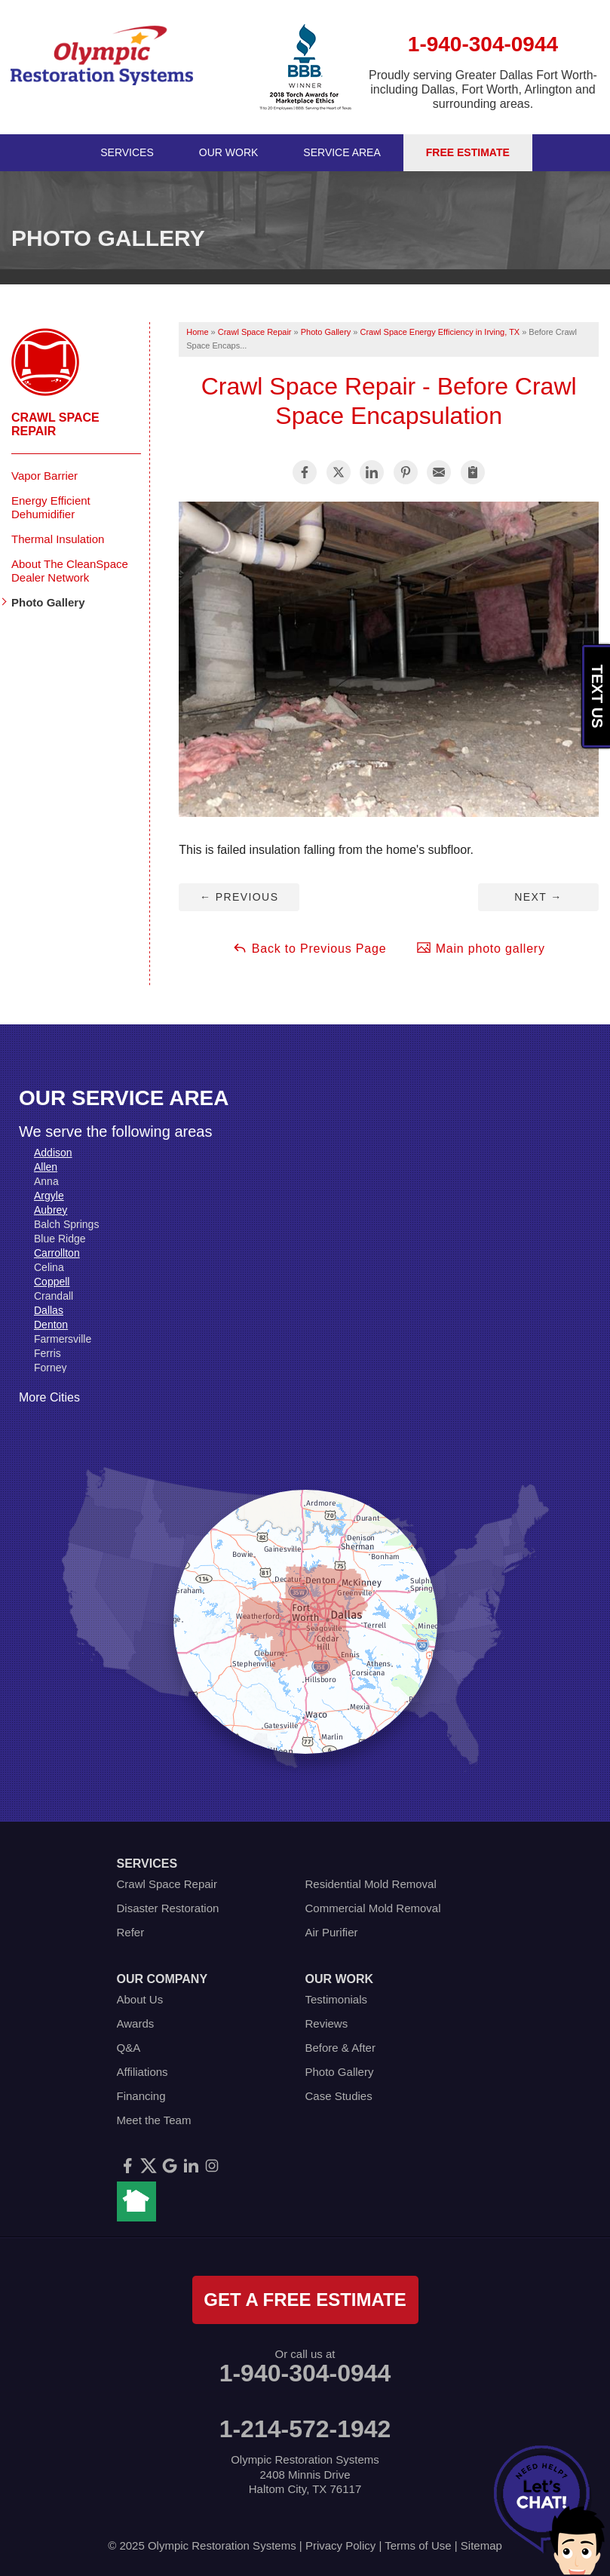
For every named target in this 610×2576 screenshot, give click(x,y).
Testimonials (336, 1999)
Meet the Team (154, 2120)
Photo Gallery (48, 602)
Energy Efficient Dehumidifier (50, 507)
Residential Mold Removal (371, 1884)
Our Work (229, 152)
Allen (45, 1167)
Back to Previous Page (309, 947)
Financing (141, 2095)
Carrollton (57, 1253)
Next (538, 897)
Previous (239, 897)
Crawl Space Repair (55, 424)
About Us (140, 1999)
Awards (136, 2023)
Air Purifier (331, 1932)
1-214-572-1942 (305, 2429)
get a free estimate (305, 2299)
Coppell (51, 1282)
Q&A (129, 2047)
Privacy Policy (340, 2545)
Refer (131, 1932)
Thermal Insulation (57, 539)
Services (127, 152)
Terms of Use (418, 2545)
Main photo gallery (480, 947)
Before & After (340, 2047)
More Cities (49, 1397)
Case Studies (338, 2095)
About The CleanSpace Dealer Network (69, 570)
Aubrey (50, 1210)
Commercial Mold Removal (373, 1908)
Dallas (48, 1310)
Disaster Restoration (168, 1908)
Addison (53, 1153)
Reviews (326, 2023)
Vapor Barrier (44, 475)
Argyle (49, 1196)
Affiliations (142, 2071)
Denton (51, 1325)
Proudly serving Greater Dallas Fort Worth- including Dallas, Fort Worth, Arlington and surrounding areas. (483, 89)
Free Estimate (468, 152)
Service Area (341, 152)
